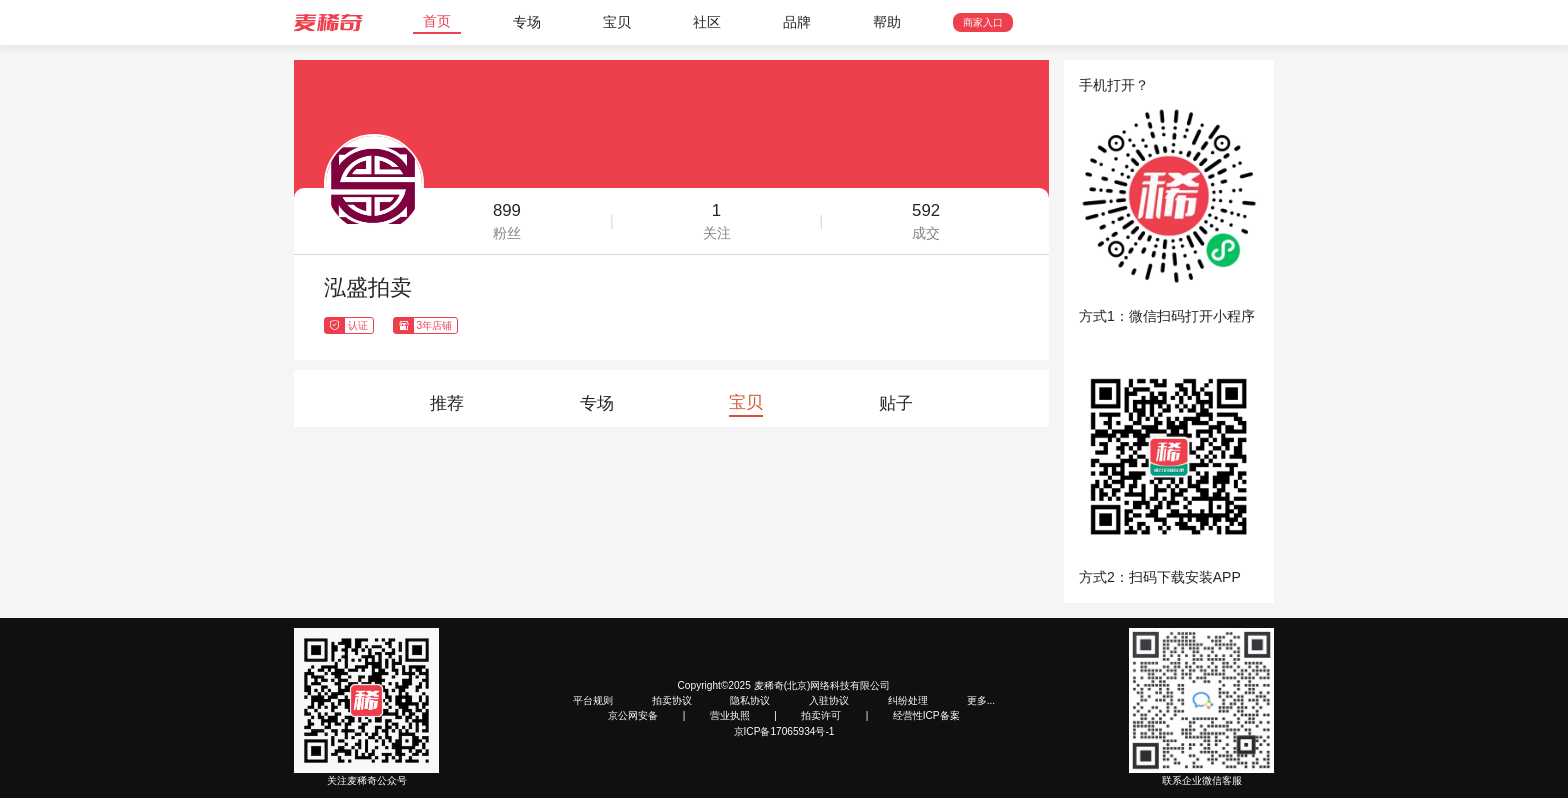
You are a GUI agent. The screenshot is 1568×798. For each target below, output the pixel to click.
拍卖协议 (672, 700)
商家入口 (983, 22)
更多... (981, 700)
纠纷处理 (908, 700)
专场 (527, 22)
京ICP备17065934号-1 (784, 731)
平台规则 (593, 700)
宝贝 (617, 22)
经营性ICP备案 (926, 715)
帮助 (887, 22)
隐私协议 (750, 700)
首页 (437, 21)
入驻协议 (829, 700)
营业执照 (730, 715)
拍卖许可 (821, 715)
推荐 (447, 403)
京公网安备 (633, 715)
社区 (707, 22)
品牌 (797, 22)
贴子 (896, 403)
